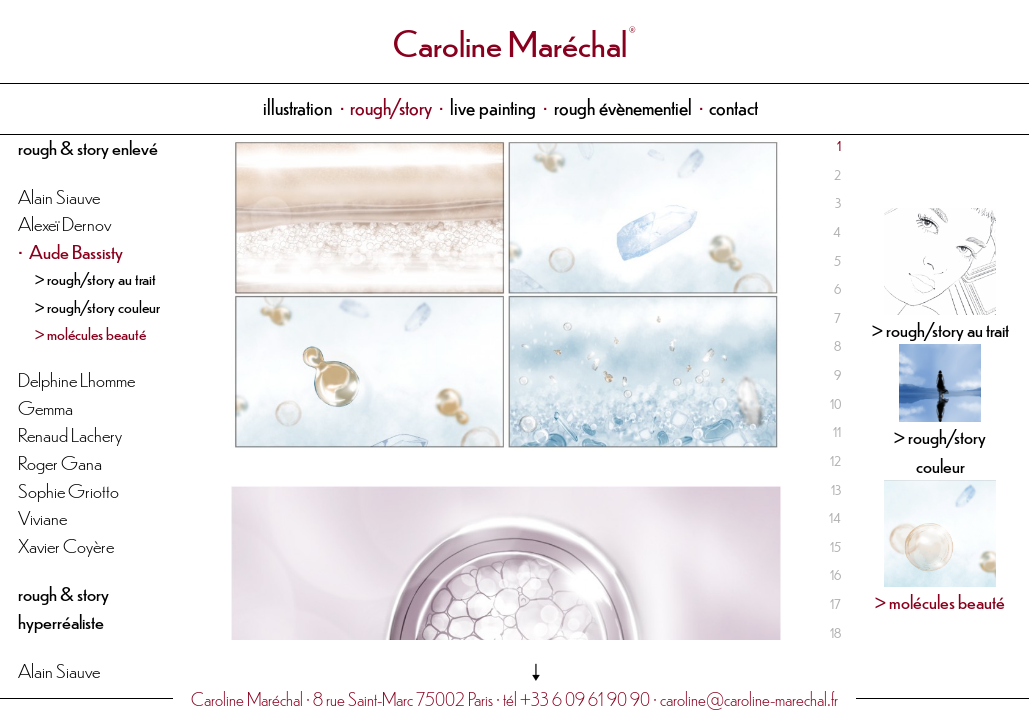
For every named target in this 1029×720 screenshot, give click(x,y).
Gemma (45, 406)
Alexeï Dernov (64, 222)
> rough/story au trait (95, 278)
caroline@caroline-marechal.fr (749, 698)
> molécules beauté (90, 333)
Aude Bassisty (76, 250)
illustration (297, 106)
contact (733, 106)
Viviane (42, 516)
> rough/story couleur (97, 306)
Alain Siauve (59, 195)
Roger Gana (60, 461)
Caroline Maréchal (510, 41)
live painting (493, 106)
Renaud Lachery (70, 433)
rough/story (391, 106)
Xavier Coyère (66, 544)
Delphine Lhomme (76, 378)
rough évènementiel (623, 106)
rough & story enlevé (88, 146)
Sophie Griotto (68, 489)
